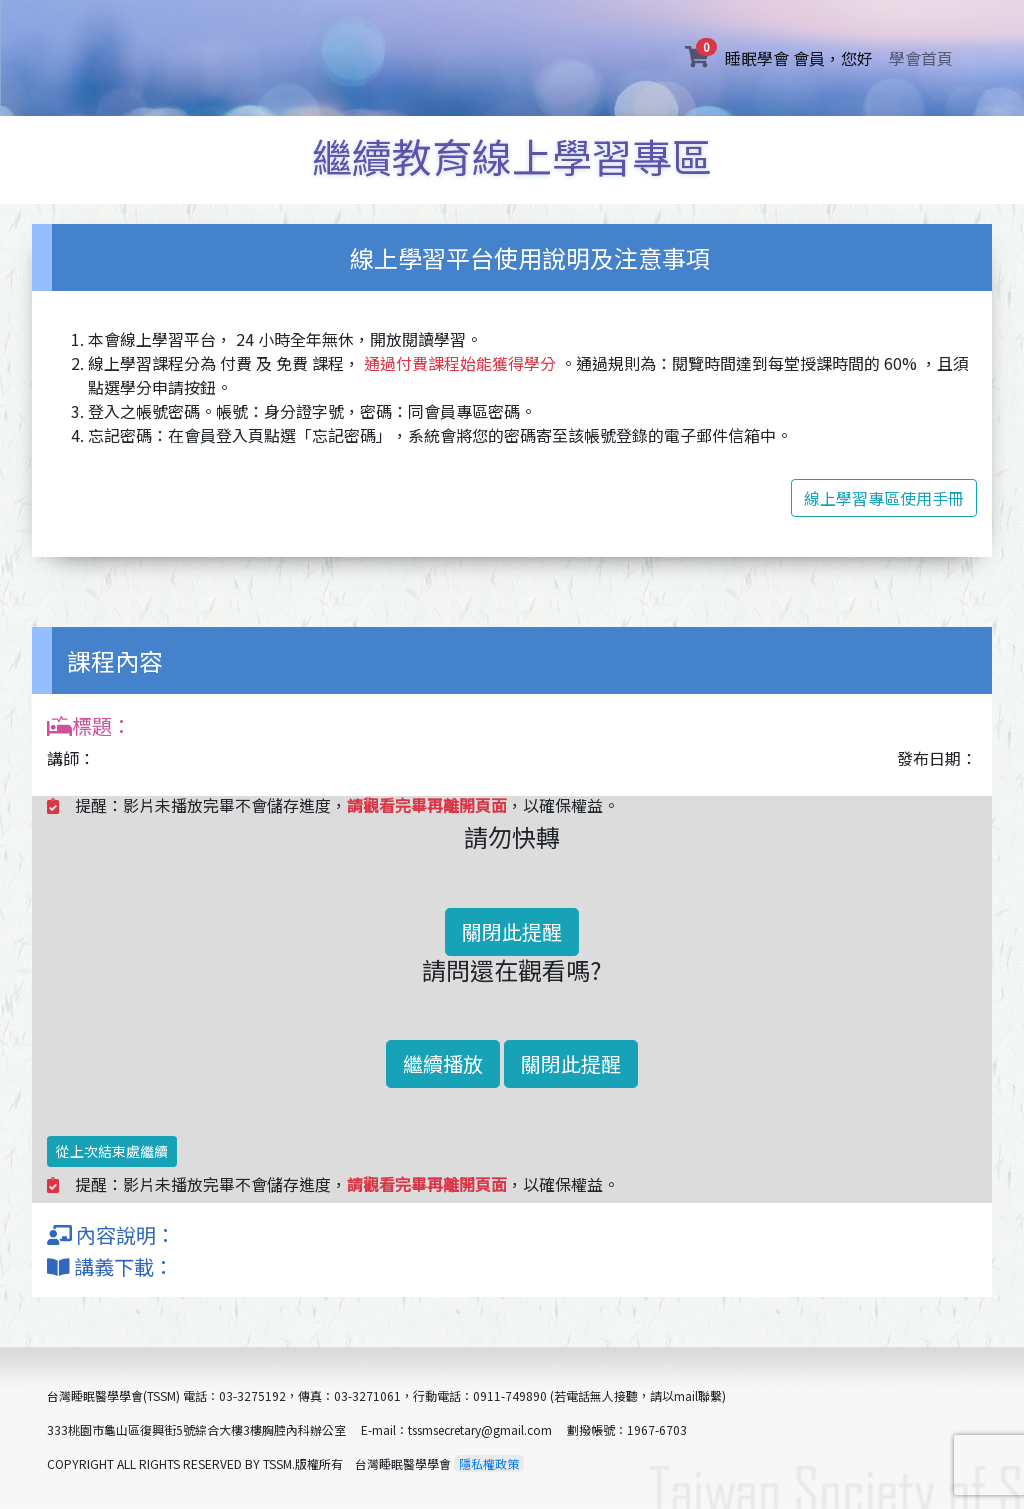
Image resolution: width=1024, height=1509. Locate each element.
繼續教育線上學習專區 (512, 156)
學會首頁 (921, 58)
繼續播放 (443, 1063)
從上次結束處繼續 (112, 1151)
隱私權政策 (489, 1463)
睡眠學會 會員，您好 (803, 57)
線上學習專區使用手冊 (884, 498)
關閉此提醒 (512, 931)
